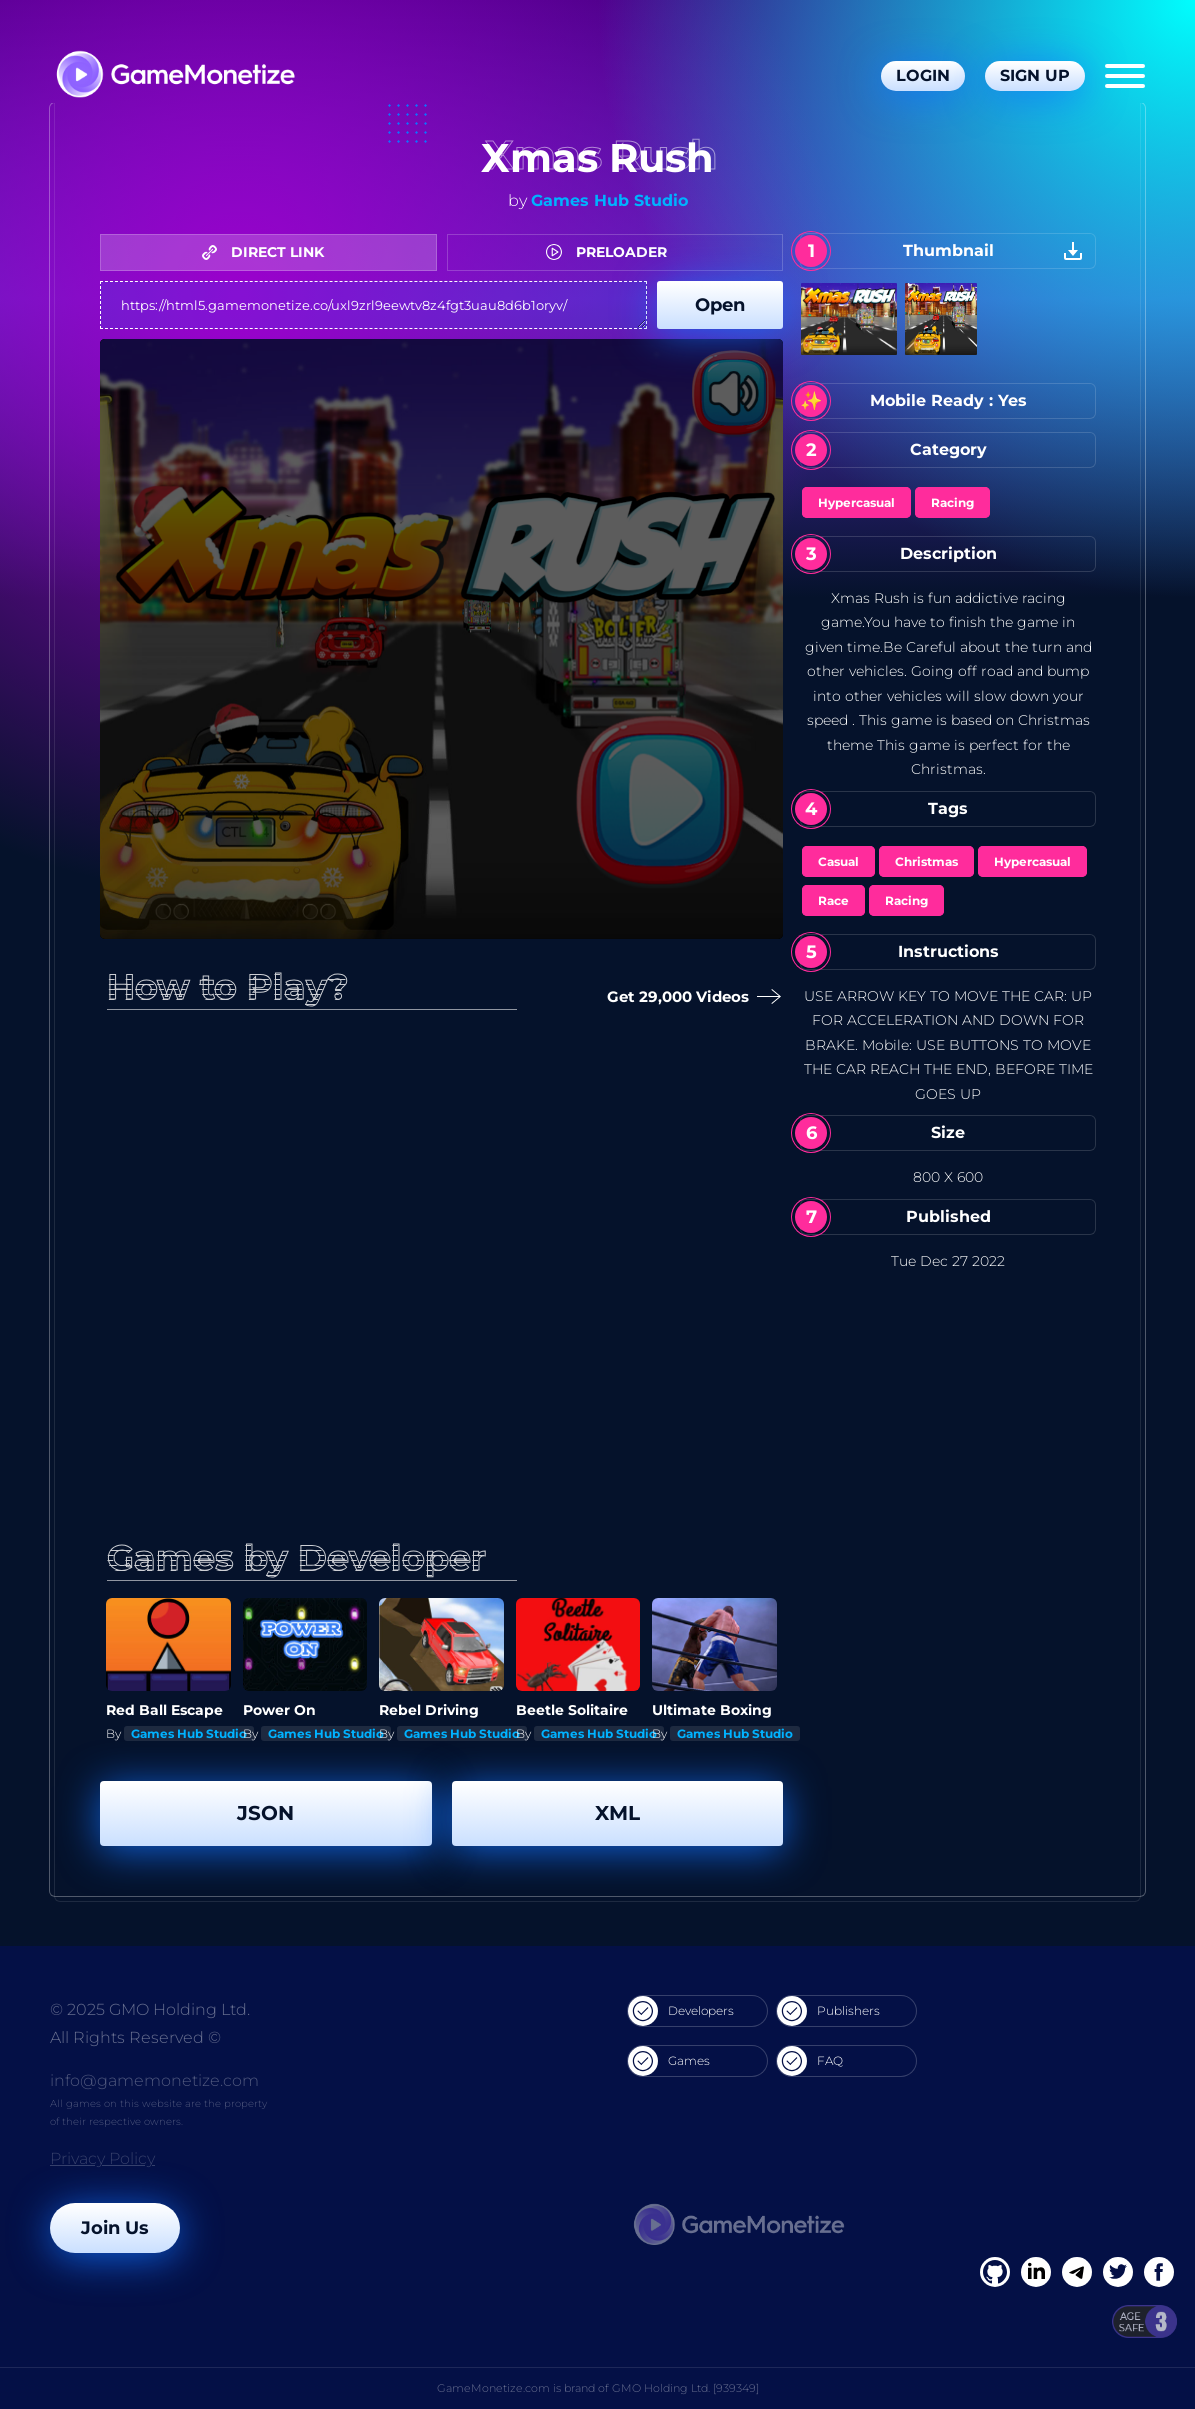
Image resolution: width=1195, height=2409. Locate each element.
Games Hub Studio (609, 200)
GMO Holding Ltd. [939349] (685, 2388)
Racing (952, 502)
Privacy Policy (102, 2158)
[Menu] (1125, 76)
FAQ (810, 2061)
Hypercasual (856, 502)
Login (923, 75)
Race (833, 900)
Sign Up (1035, 75)
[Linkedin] (1077, 2272)
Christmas (926, 861)
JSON (265, 1813)
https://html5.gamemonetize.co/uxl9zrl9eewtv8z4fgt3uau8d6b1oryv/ (373, 305)
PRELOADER (611, 252)
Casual (838, 861)
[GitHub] (1159, 2272)
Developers (681, 2011)
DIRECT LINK (268, 252)
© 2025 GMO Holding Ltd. (150, 2009)
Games (669, 2061)
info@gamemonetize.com (154, 2080)
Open (720, 305)
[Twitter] (1118, 2272)
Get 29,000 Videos (691, 997)
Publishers (828, 2011)
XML (617, 1813)
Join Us (115, 2228)
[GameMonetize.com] (174, 76)
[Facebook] (995, 2272)
